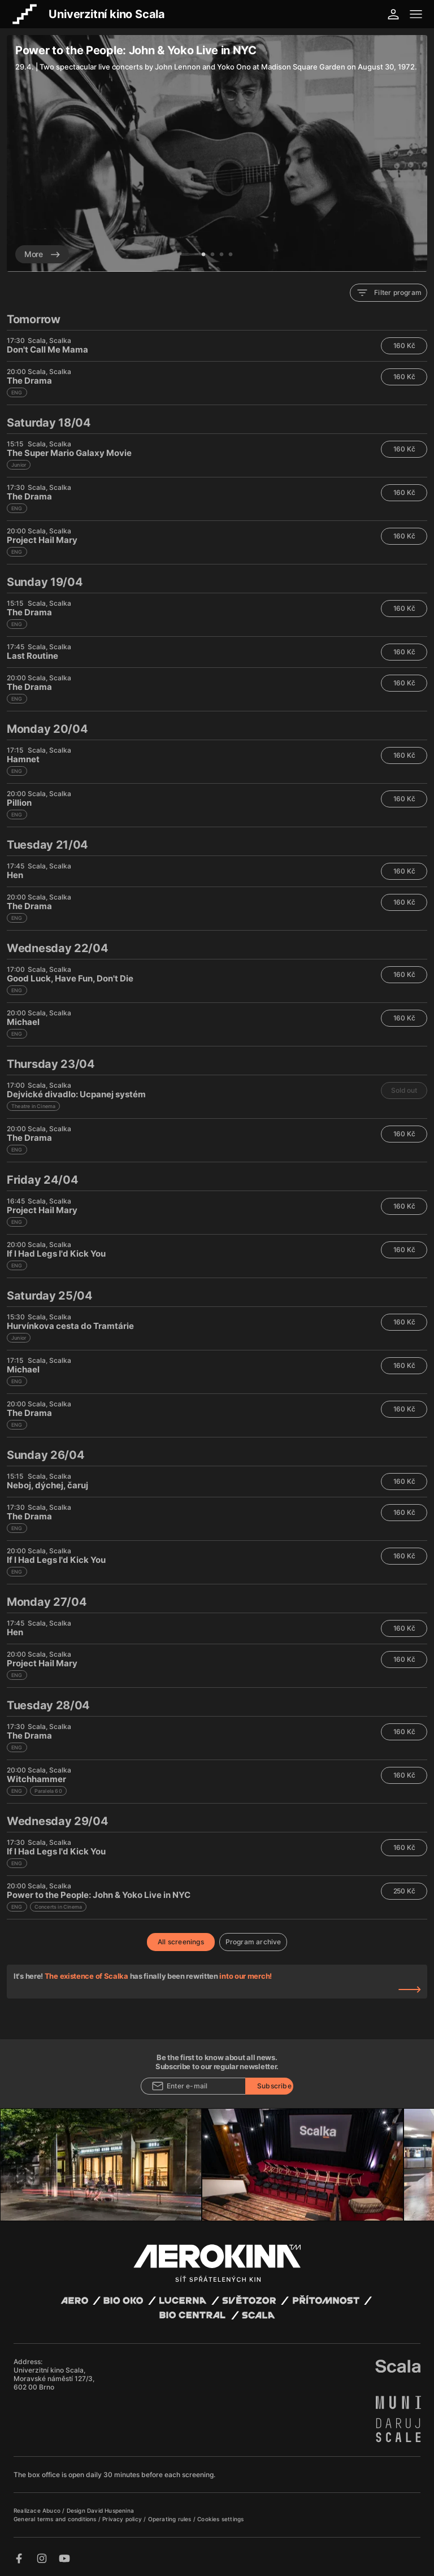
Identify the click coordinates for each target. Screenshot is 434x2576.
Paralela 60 (48, 1791)
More (42, 254)
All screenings (181, 1942)
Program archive (253, 1942)
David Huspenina (110, 2510)
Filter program (388, 292)
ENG (17, 392)
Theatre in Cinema (33, 1106)
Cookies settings (220, 2519)
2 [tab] (212, 254)
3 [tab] (221, 254)
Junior (18, 465)
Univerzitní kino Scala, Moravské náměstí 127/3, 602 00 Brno (54, 2378)
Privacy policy (123, 2519)
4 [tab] (230, 254)
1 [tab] (203, 254)
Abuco (51, 2510)
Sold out (403, 1090)
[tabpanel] (217, 153)
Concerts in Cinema (58, 1907)
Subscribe (274, 2086)
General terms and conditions (56, 2519)
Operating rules (170, 2519)
